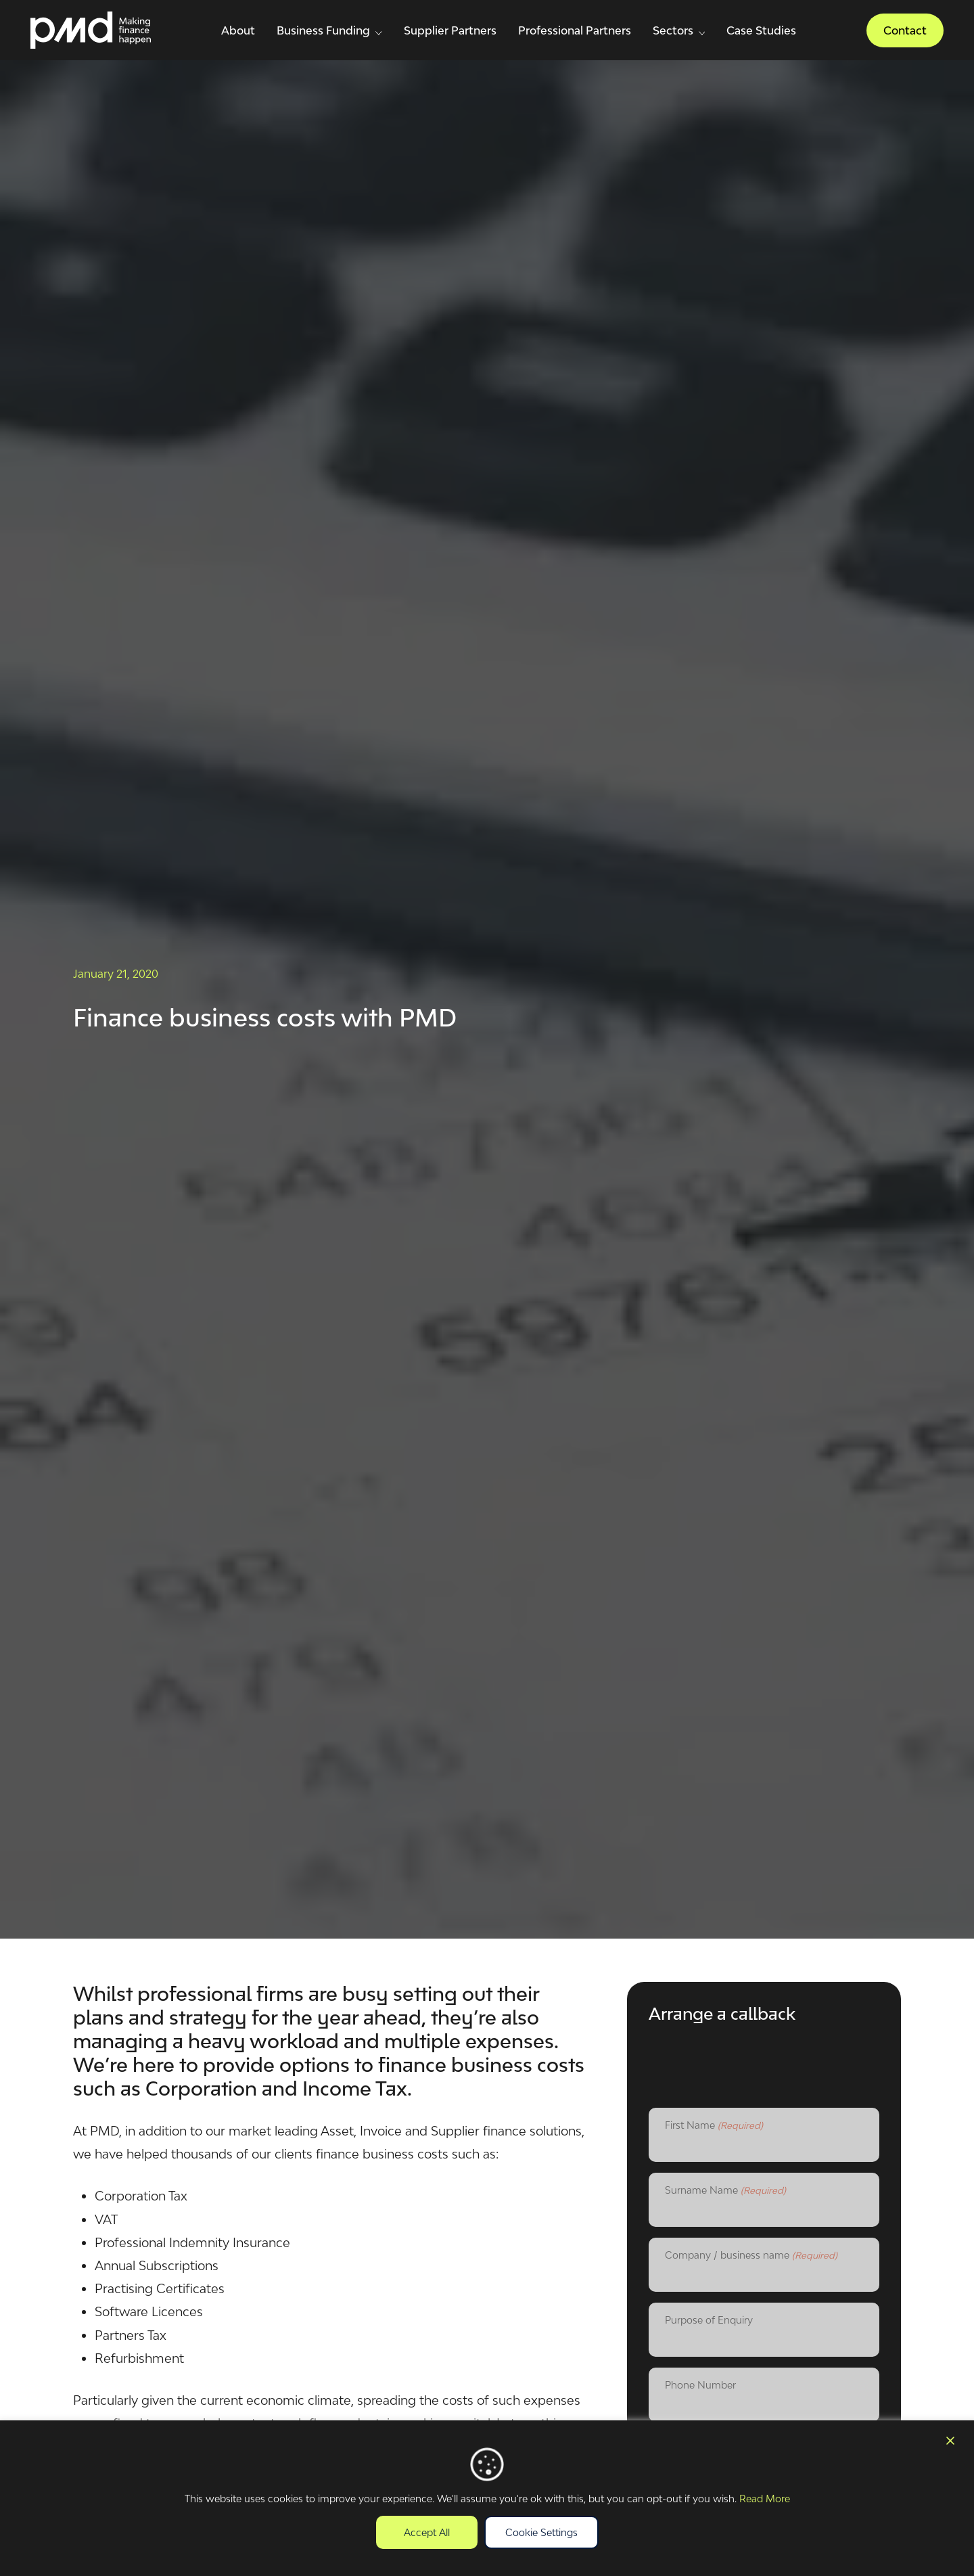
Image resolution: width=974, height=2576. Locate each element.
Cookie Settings (541, 2532)
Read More (764, 2498)
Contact (905, 30)
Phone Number (700, 2385)
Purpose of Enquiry (709, 2320)
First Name (713, 2126)
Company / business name (751, 2256)
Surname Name (725, 2191)
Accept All (427, 2532)
